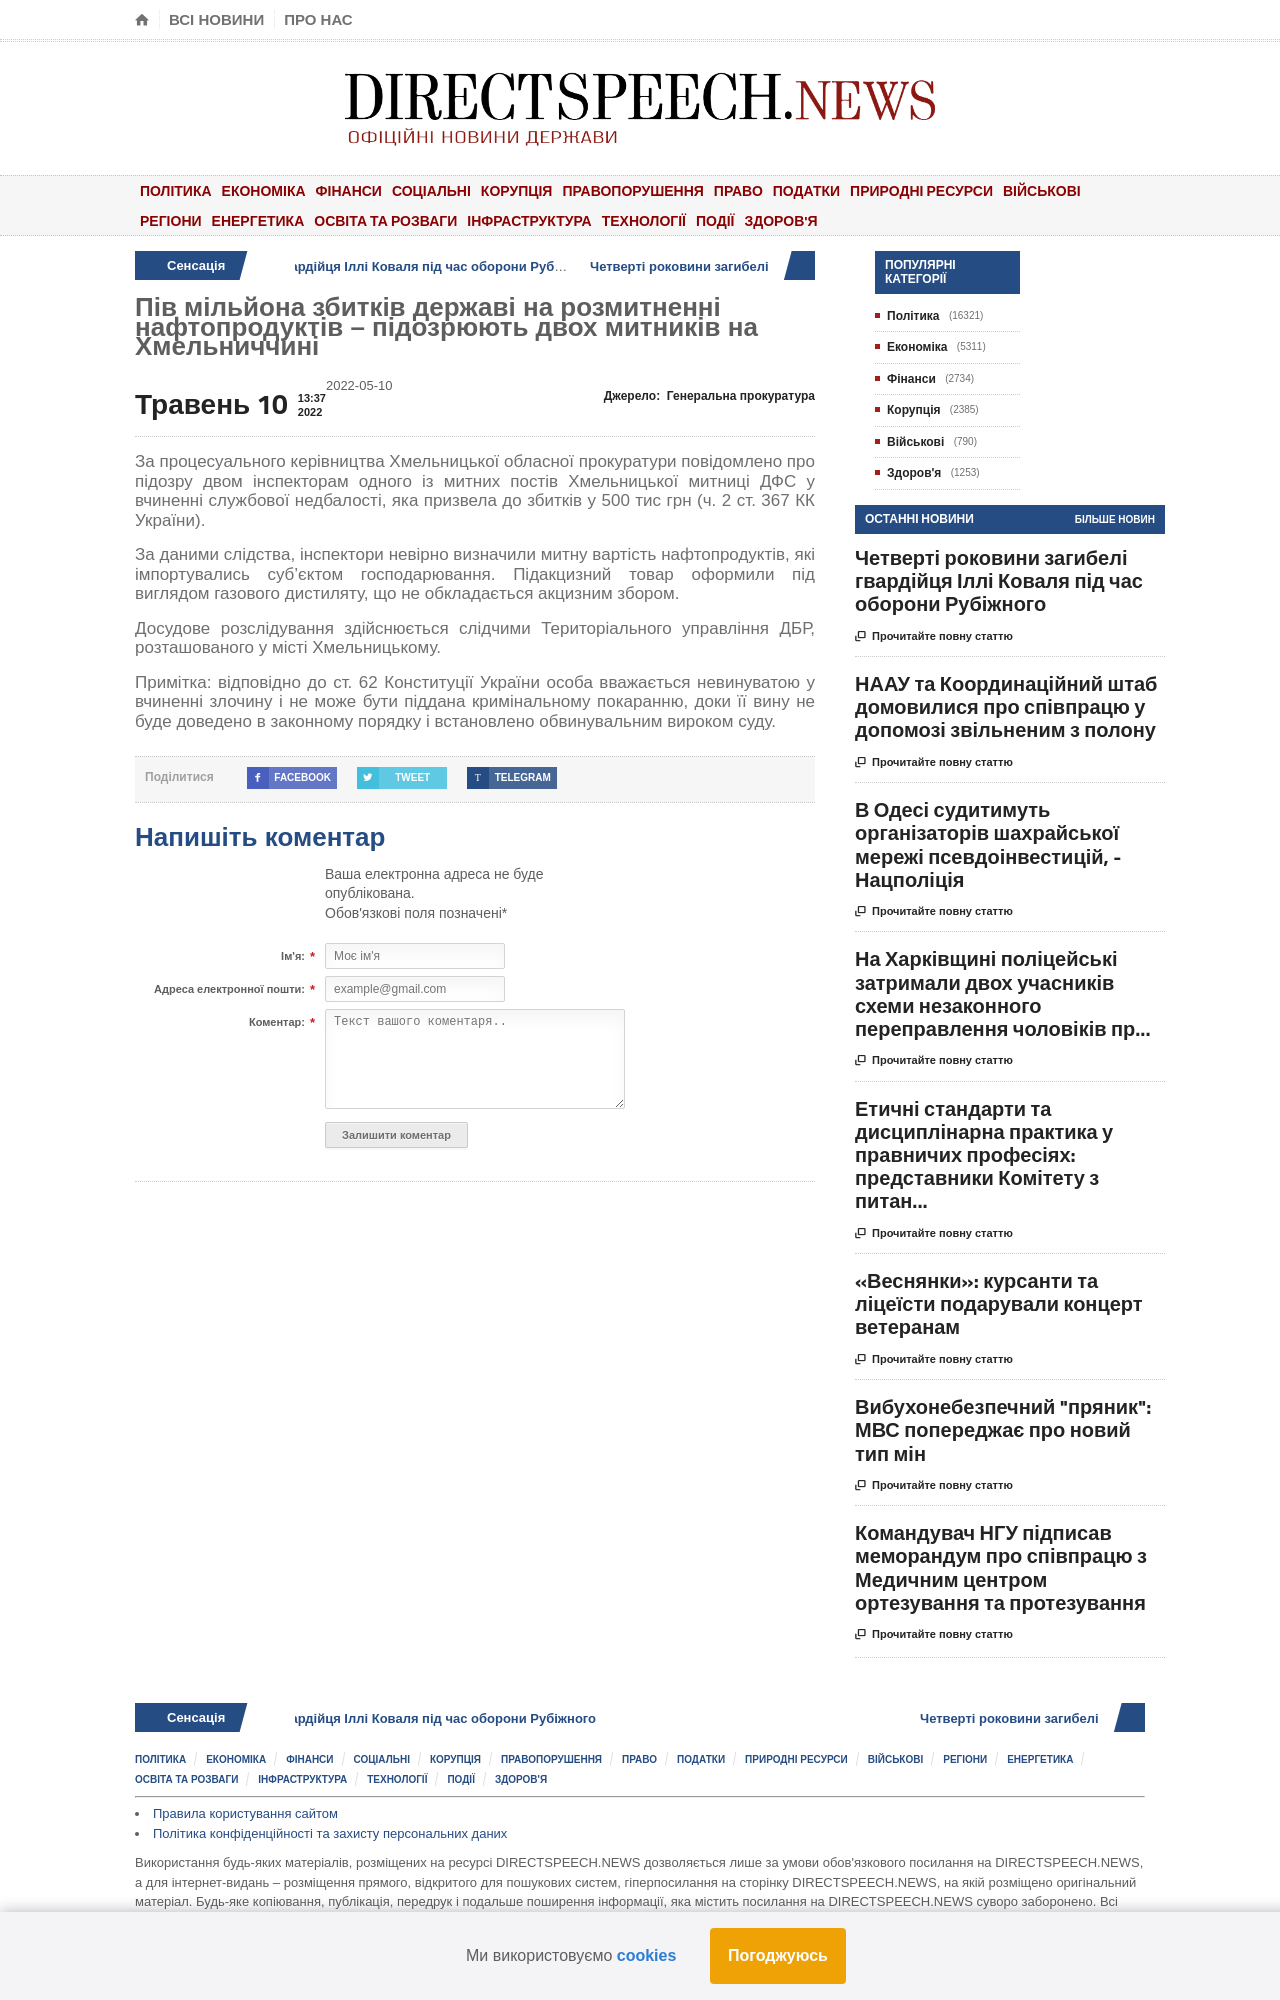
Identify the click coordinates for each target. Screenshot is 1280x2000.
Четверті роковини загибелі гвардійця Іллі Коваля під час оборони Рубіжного (383, 266)
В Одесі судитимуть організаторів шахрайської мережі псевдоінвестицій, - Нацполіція (988, 844)
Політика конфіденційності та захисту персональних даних (330, 1833)
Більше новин (1115, 519)
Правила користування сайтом (245, 1813)
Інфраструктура (529, 220)
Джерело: (709, 396)
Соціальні (431, 190)
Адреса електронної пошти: (229, 990)
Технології (644, 220)
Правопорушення (632, 190)
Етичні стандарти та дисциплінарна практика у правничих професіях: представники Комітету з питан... (984, 1155)
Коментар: (277, 1023)
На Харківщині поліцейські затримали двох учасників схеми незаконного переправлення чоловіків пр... (1003, 993)
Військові (1042, 190)
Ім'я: (293, 957)
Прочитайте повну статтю (934, 637)
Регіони (171, 220)
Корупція (517, 190)
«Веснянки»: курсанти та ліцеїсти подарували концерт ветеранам (999, 1303)
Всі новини (216, 19)
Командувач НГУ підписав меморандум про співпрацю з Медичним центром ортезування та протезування (1001, 1567)
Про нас (318, 19)
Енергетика (258, 220)
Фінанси (349, 190)
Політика (176, 190)
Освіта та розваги (385, 220)
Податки (806, 190)
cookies (647, 1955)
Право (738, 190)
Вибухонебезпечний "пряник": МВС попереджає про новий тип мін (1003, 1429)
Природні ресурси (921, 190)
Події (715, 220)
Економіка (264, 190)
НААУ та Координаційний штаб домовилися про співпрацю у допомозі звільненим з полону (1006, 706)
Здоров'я (780, 220)
